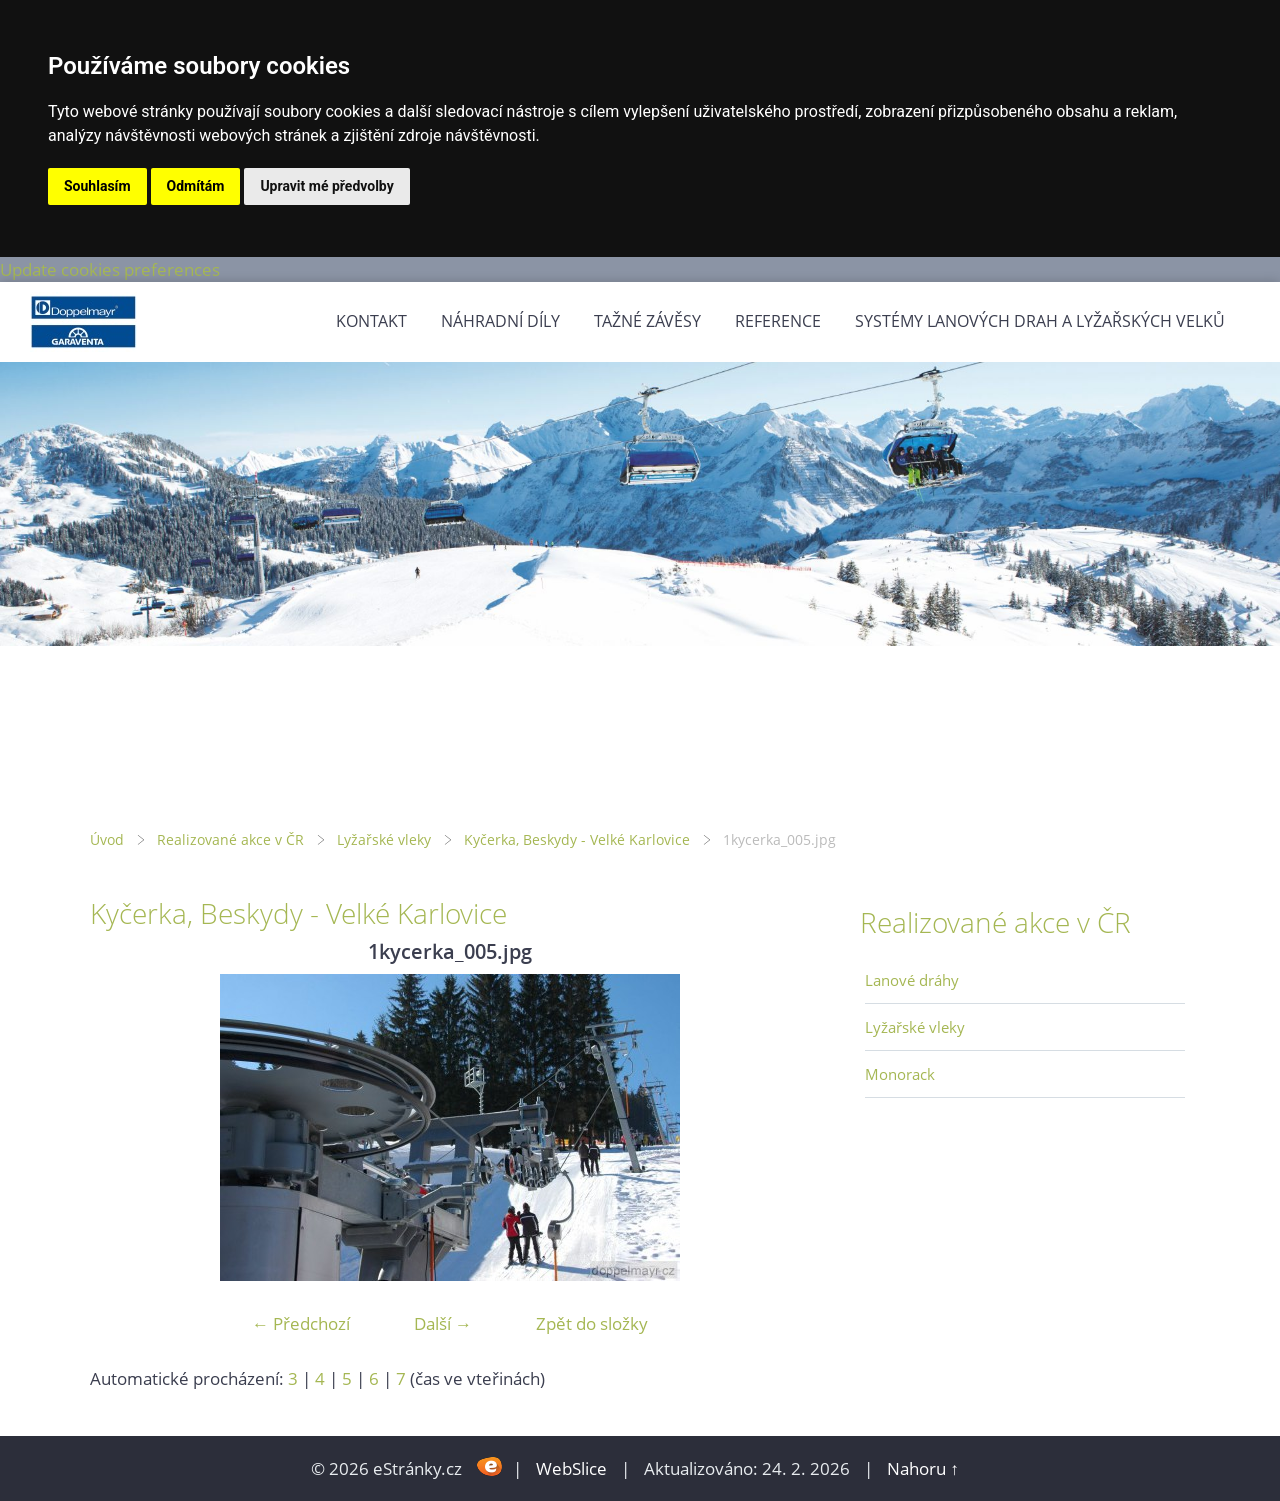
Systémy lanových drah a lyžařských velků (1040, 321)
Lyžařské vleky (384, 839)
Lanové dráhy (912, 980)
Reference (778, 321)
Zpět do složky (592, 1323)
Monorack (900, 1074)
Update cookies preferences (110, 269)
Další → (443, 1323)
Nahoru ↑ (923, 1468)
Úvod (107, 839)
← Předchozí (301, 1323)
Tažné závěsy (647, 321)
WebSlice (571, 1468)
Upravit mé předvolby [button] (326, 186)
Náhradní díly (500, 321)
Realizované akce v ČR (230, 839)
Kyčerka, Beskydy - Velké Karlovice (577, 839)
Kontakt (371, 321)
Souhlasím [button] (97, 186)
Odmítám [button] (196, 186)
